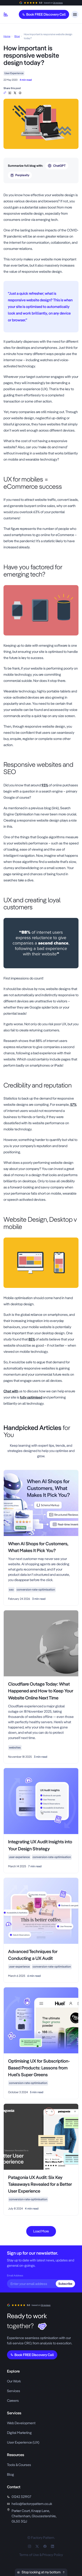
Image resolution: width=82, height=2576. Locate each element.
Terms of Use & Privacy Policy (41, 2555)
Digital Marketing (19, 2433)
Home (6, 36)
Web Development (21, 2423)
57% (73, 1104)
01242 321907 (21, 2497)
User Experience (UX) (23, 2442)
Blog (17, 36)
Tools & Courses (19, 2465)
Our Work (14, 2381)
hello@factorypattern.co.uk (32, 2504)
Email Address (15, 2275)
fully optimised (31, 1397)
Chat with (10, 1391)
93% (45, 785)
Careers (13, 2400)
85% (31, 1339)
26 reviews (58, 3)
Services (13, 2391)
